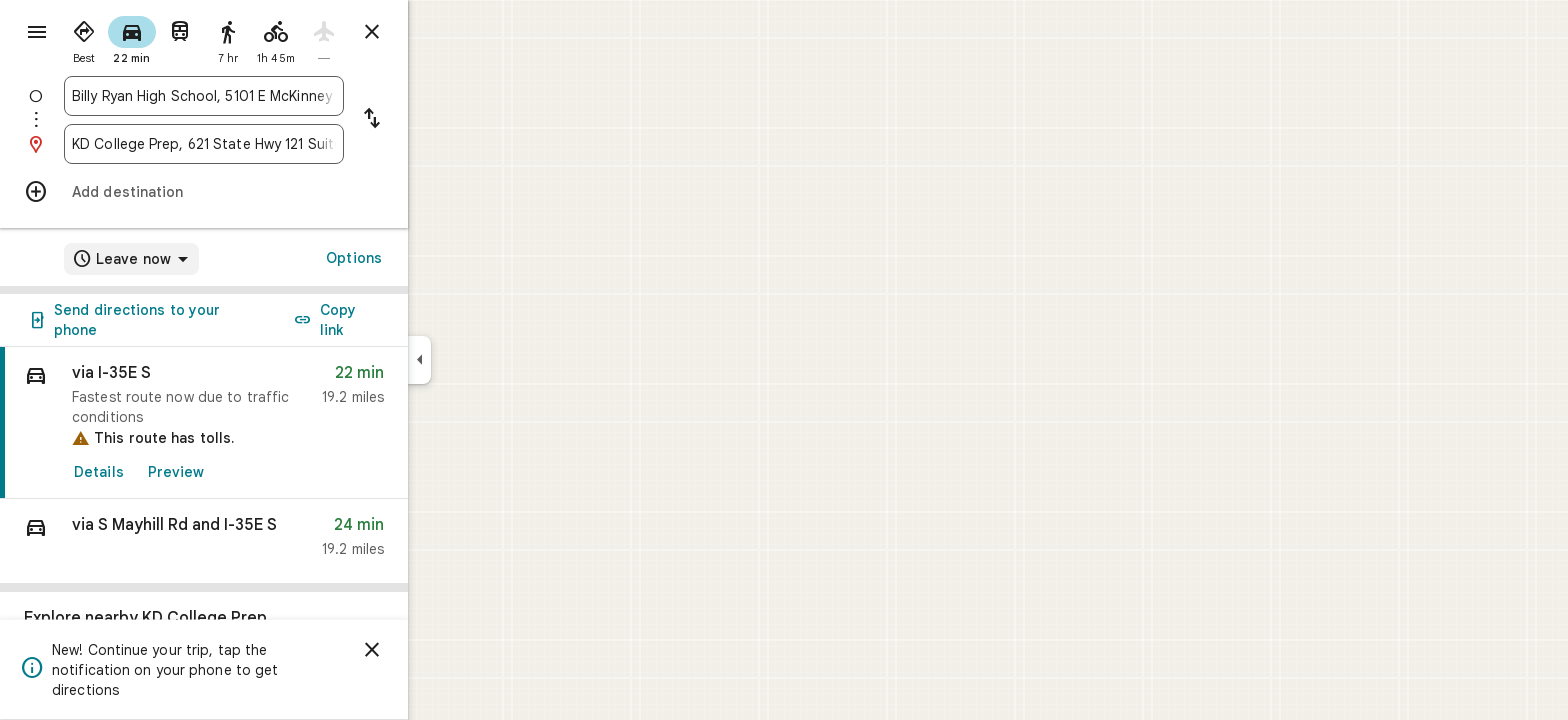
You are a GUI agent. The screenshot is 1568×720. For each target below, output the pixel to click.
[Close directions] (444, 32)
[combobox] (276, 96)
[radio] (156, 38)
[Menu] (36, 34)
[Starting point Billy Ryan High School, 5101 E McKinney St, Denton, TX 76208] (276, 96)
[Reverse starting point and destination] (444, 120)
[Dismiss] (444, 650)
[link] (276, 423)
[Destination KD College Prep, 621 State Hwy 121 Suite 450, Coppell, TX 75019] (276, 144)
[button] (276, 541)
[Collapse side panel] (491, 360)
